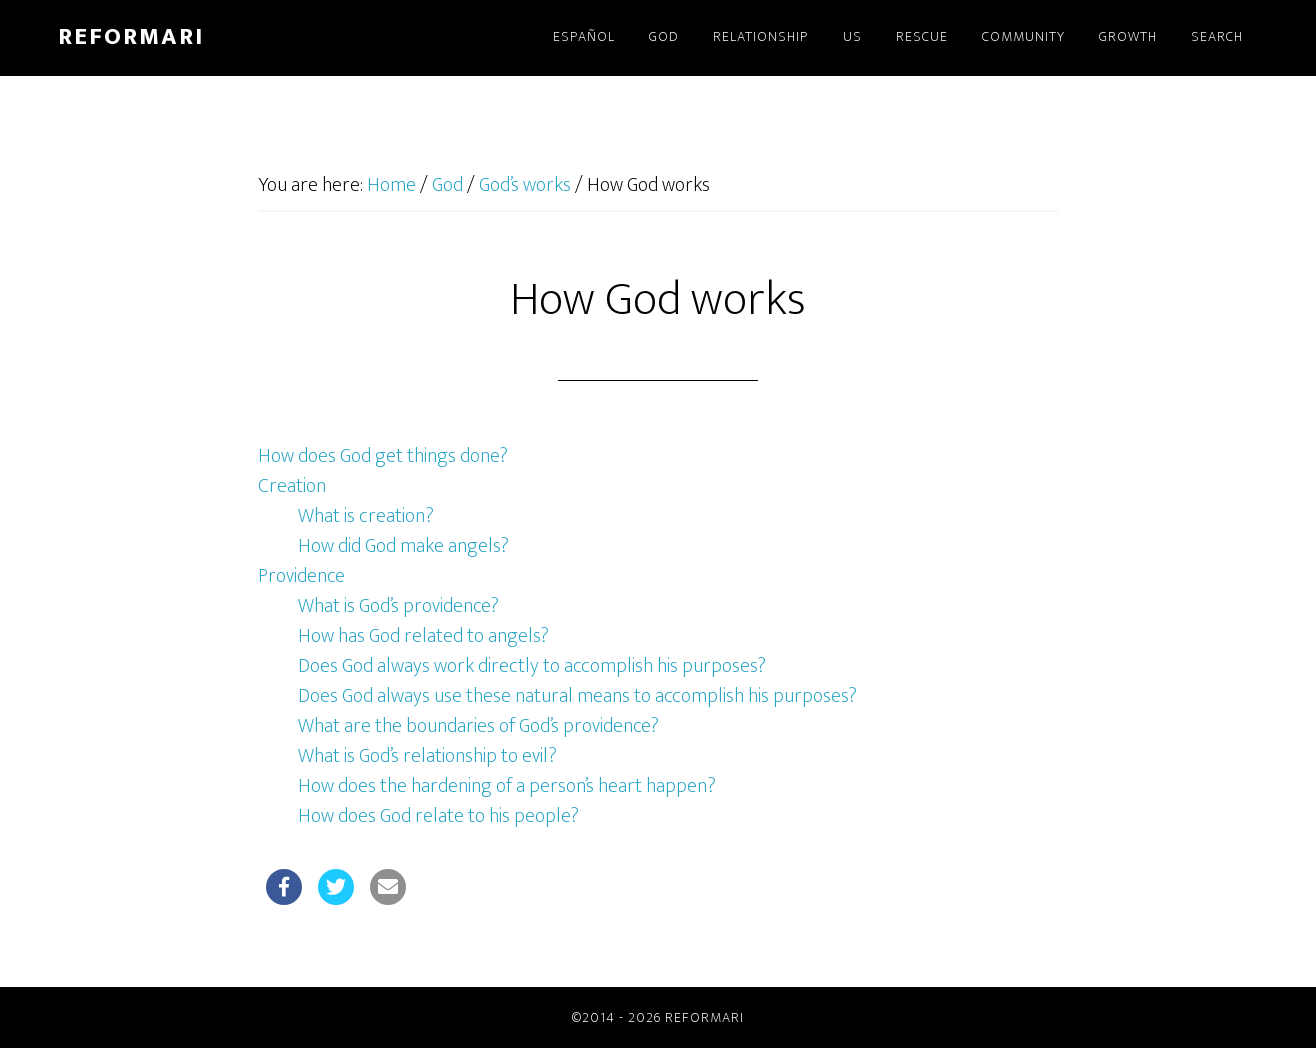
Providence (301, 576)
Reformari (131, 37)
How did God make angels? (403, 546)
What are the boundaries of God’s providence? (478, 726)
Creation (292, 486)
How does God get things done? (383, 456)
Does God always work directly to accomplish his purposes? (532, 666)
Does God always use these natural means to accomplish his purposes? (577, 696)
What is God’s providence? (398, 606)
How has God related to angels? (423, 636)
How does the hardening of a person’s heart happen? (507, 786)
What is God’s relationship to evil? (427, 756)
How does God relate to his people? (438, 816)
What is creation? (366, 516)
